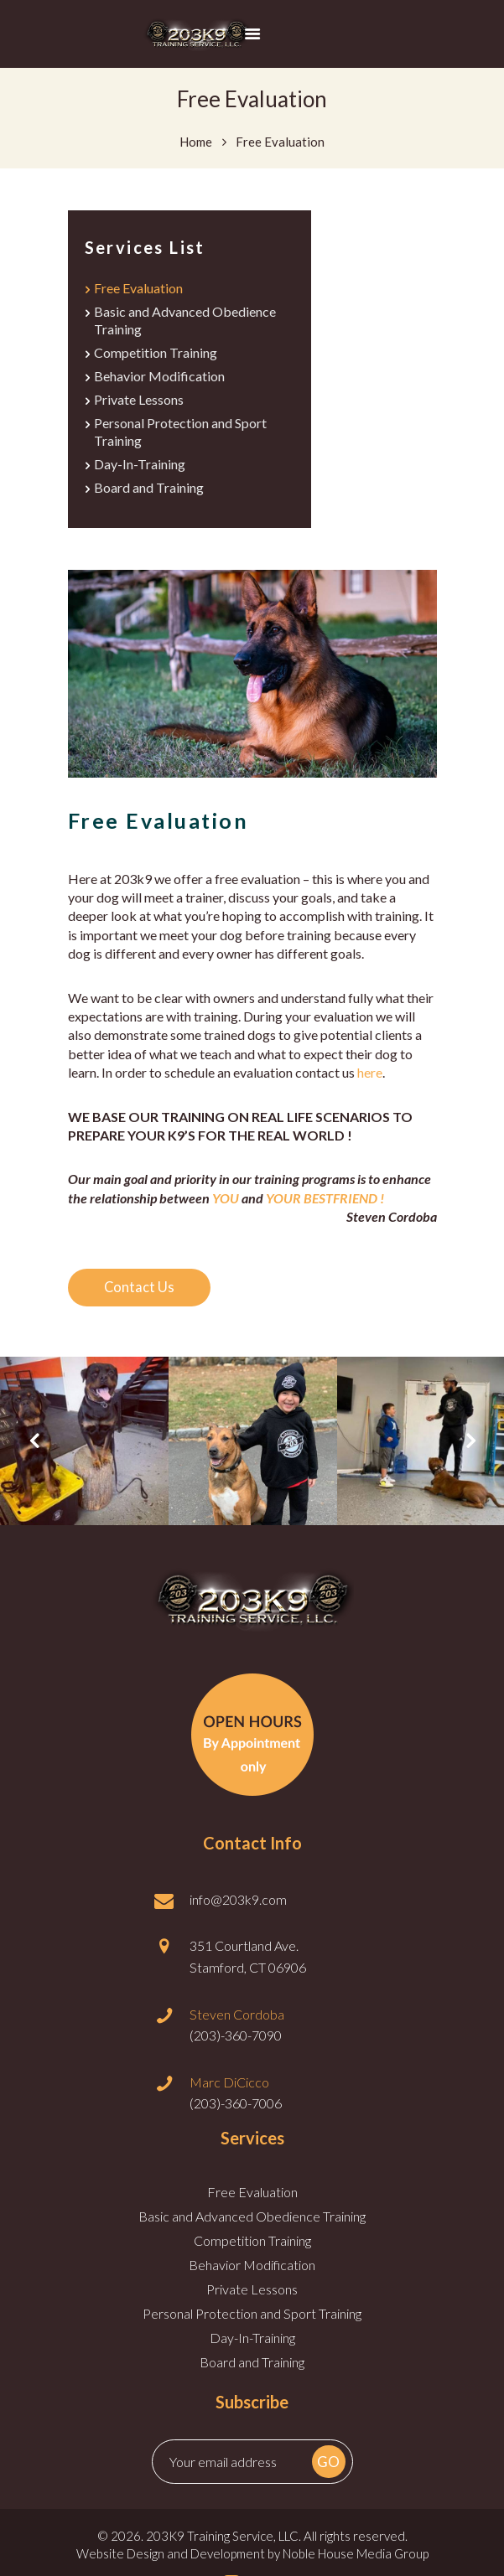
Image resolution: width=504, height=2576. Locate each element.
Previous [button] (33, 1448)
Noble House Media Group (356, 2560)
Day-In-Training (139, 470)
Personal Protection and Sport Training (252, 2321)
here (369, 1080)
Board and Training (149, 495)
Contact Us (143, 1295)
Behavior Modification (159, 379)
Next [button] (470, 1448)
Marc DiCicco (229, 2089)
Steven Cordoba (237, 2021)
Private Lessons (139, 403)
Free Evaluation (138, 288)
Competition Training (155, 355)
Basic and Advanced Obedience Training (252, 2224)
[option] (84, 1448)
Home (195, 140)
